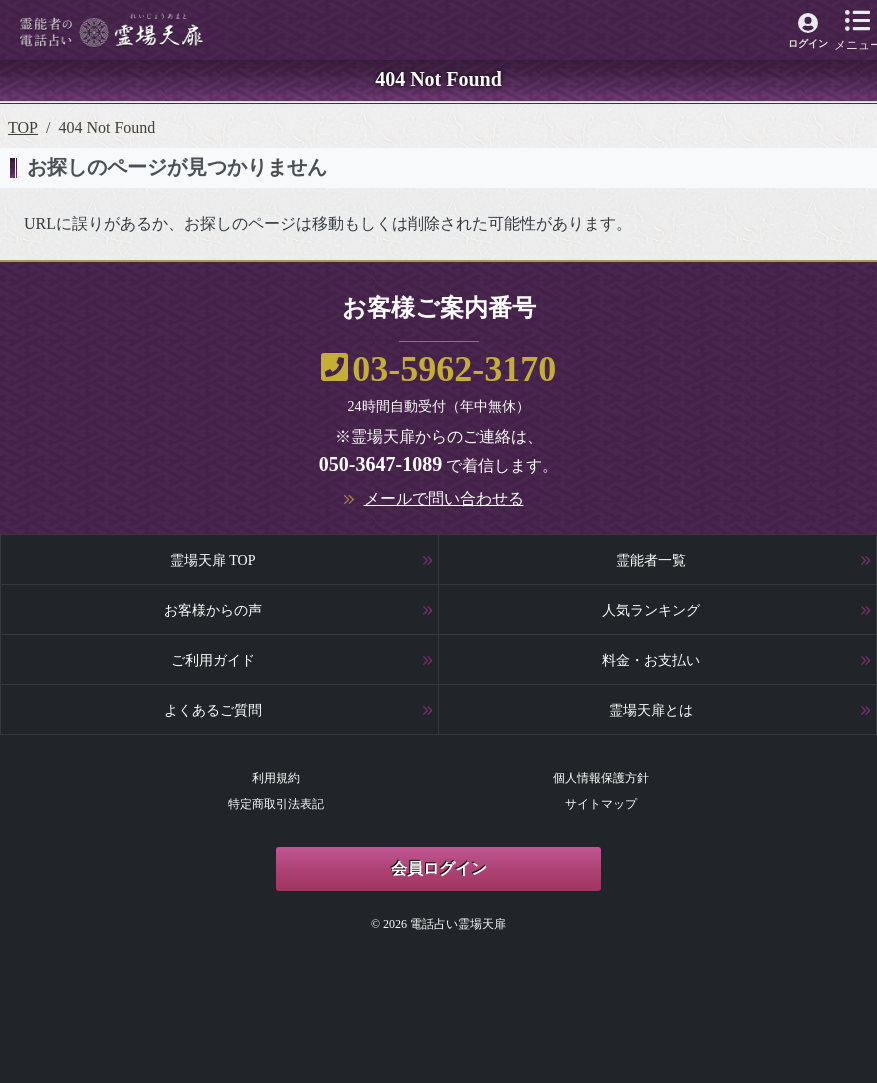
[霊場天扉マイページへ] (808, 34)
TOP (23, 127)
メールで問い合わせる (444, 498)
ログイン (808, 43)
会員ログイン (439, 868)
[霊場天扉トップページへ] (111, 30)
